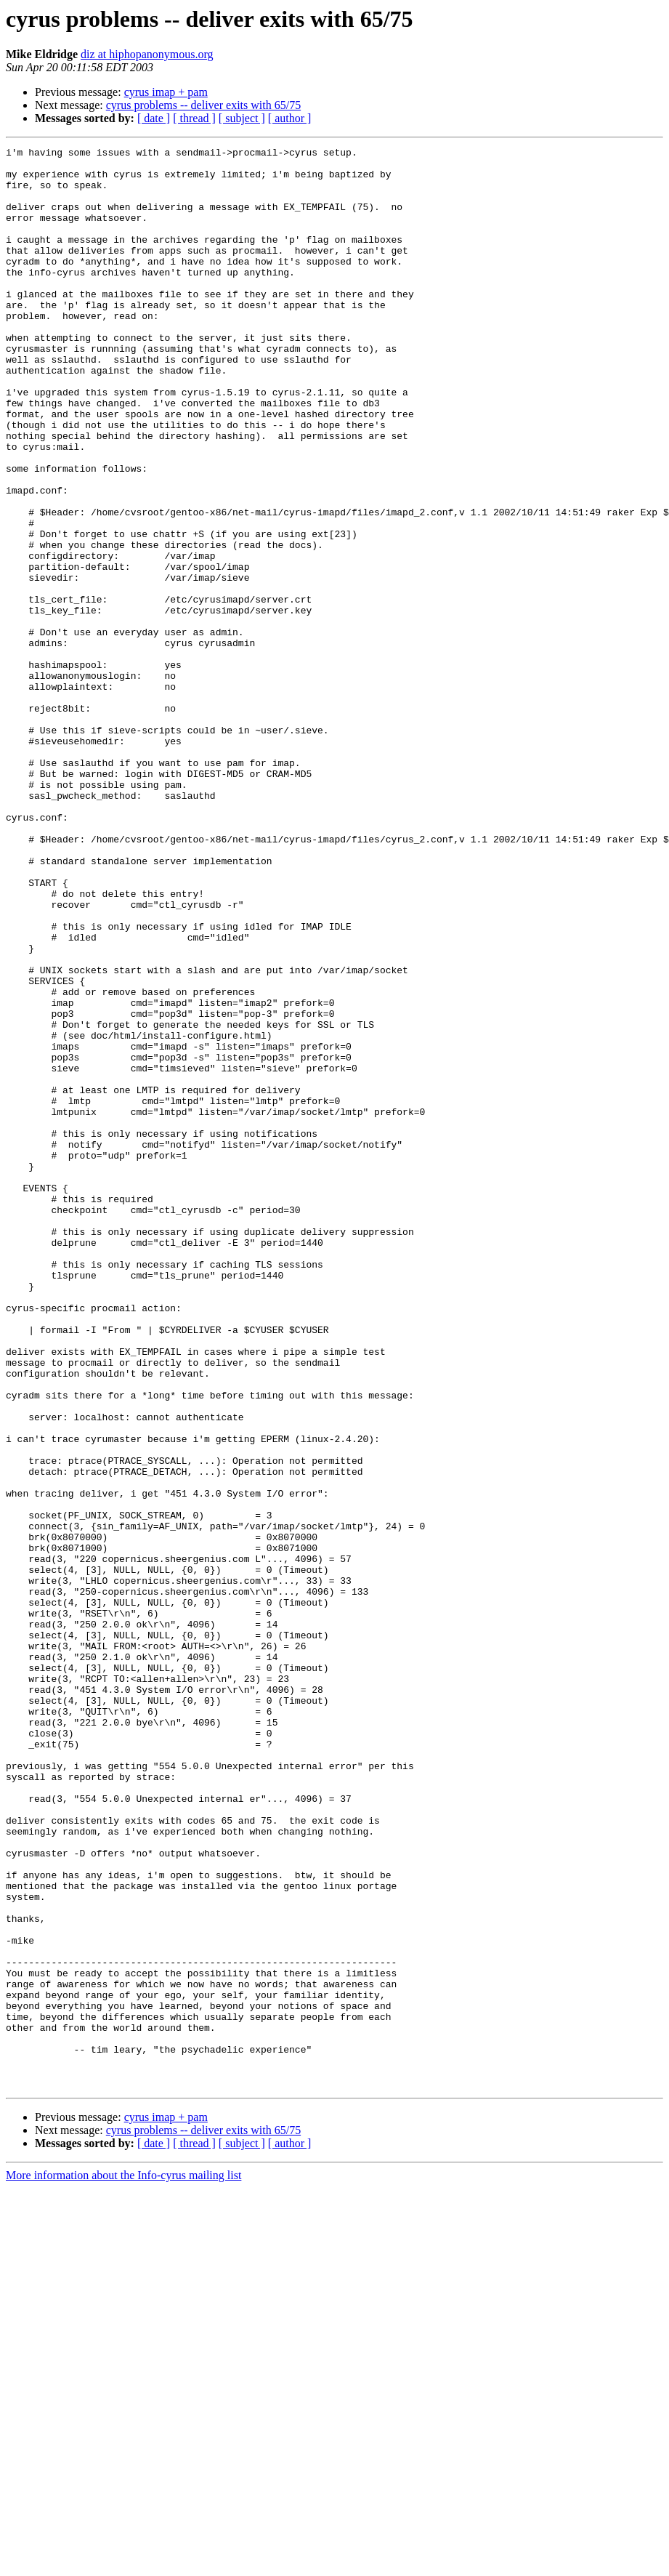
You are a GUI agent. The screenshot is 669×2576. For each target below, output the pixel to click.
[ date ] (153, 118)
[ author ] (290, 118)
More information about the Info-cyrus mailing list (123, 2563)
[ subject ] (242, 118)
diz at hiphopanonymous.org (147, 54)
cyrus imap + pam (166, 92)
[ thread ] (194, 118)
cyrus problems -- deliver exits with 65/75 (203, 105)
